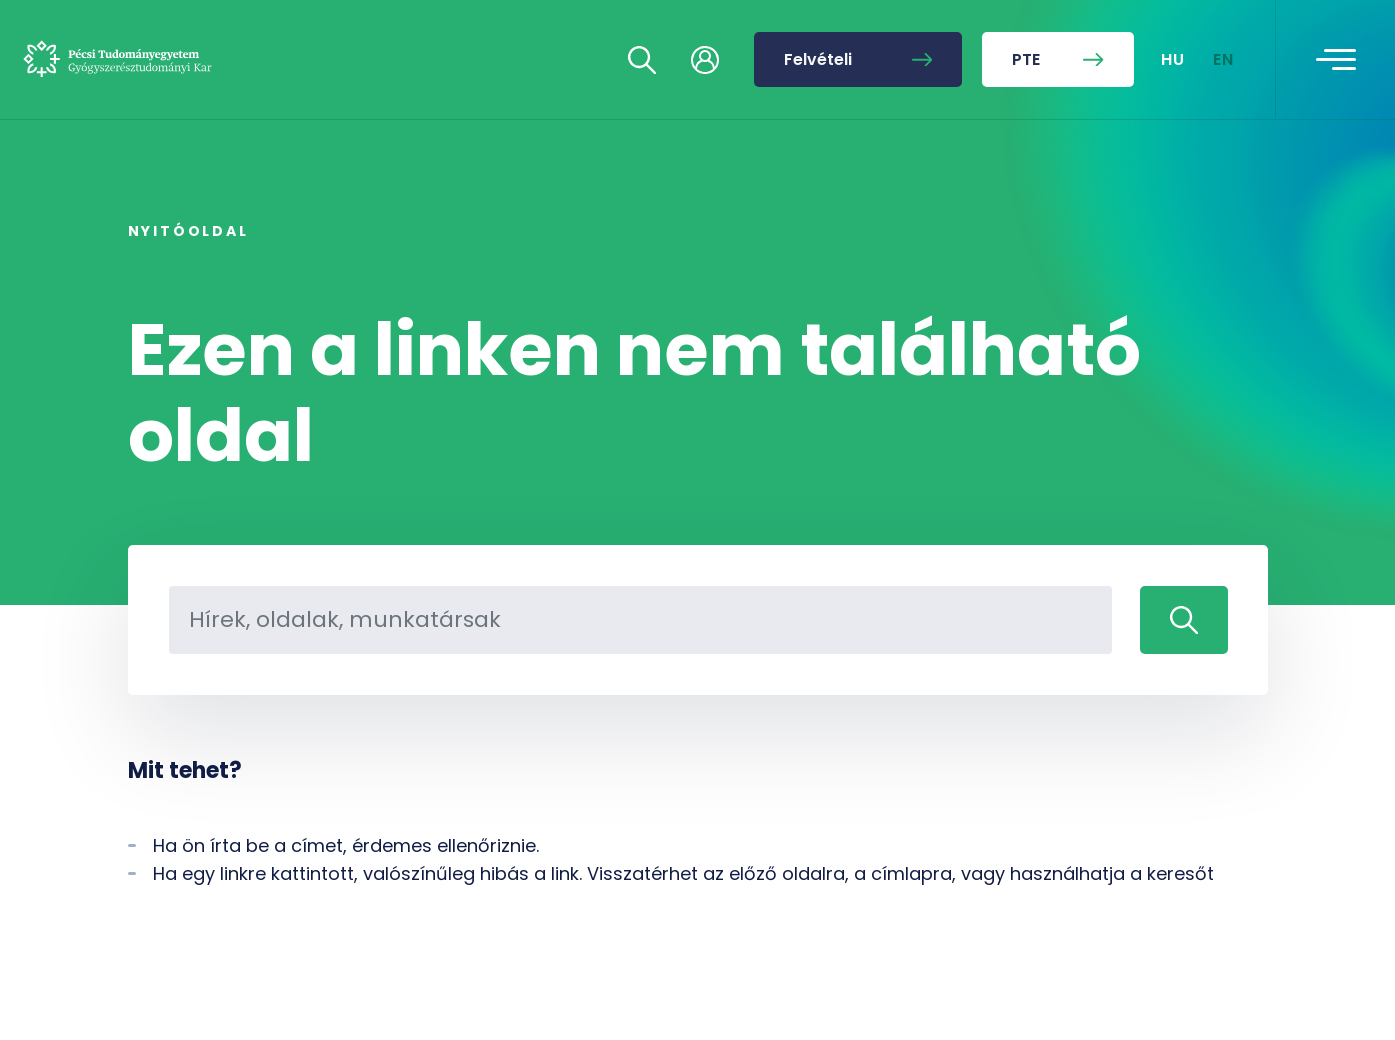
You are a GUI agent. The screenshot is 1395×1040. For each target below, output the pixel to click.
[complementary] (1179, 890)
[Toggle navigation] (1336, 60)
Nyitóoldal (188, 231)
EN (1224, 59)
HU (1173, 59)
